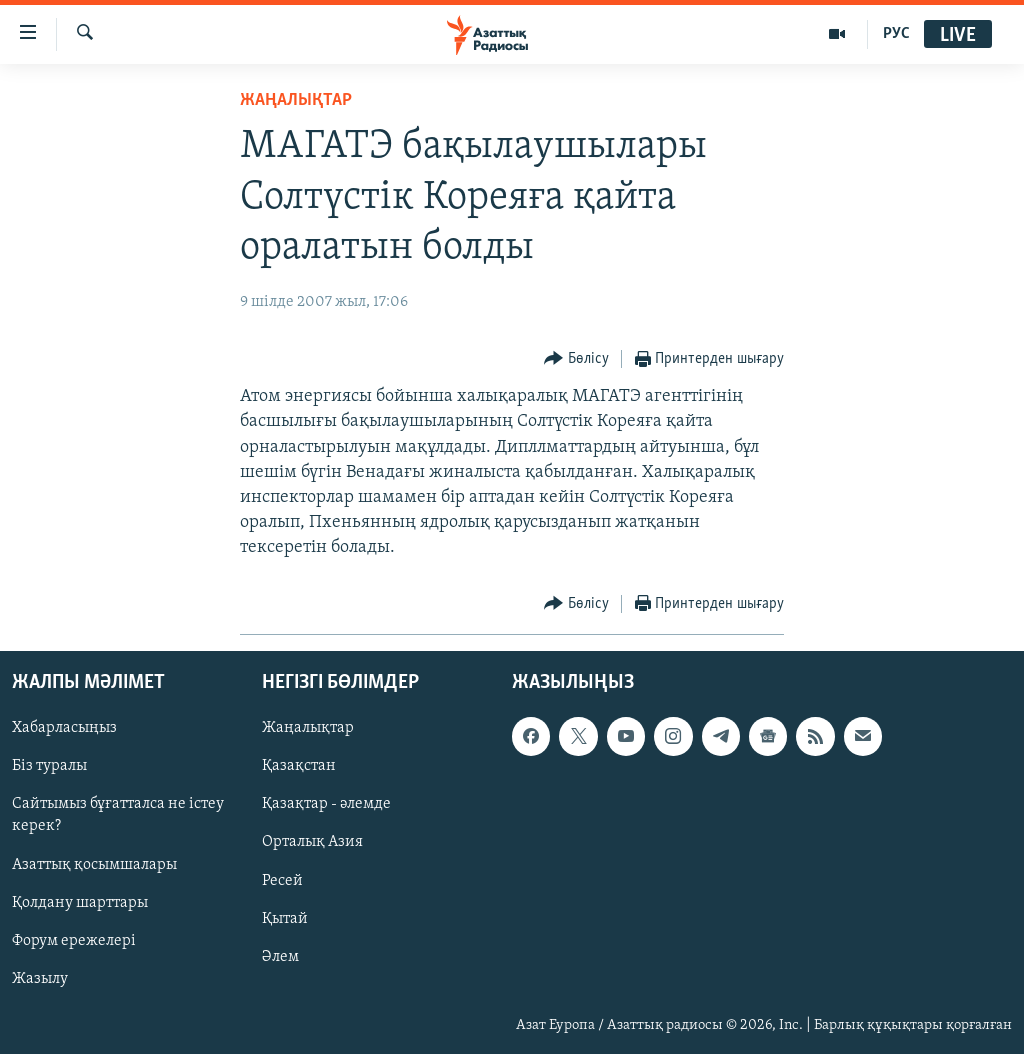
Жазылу (40, 978)
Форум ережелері (74, 940)
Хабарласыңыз (64, 728)
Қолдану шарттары (80, 902)
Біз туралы (49, 766)
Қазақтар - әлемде (326, 804)
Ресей (282, 880)
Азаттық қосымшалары (94, 864)
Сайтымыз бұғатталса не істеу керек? (118, 815)
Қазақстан (299, 766)
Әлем (280, 956)
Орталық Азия (312, 842)
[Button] (576, 359)
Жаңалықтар (308, 728)
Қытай (285, 918)
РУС (896, 34)
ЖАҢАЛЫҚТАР (296, 100)
